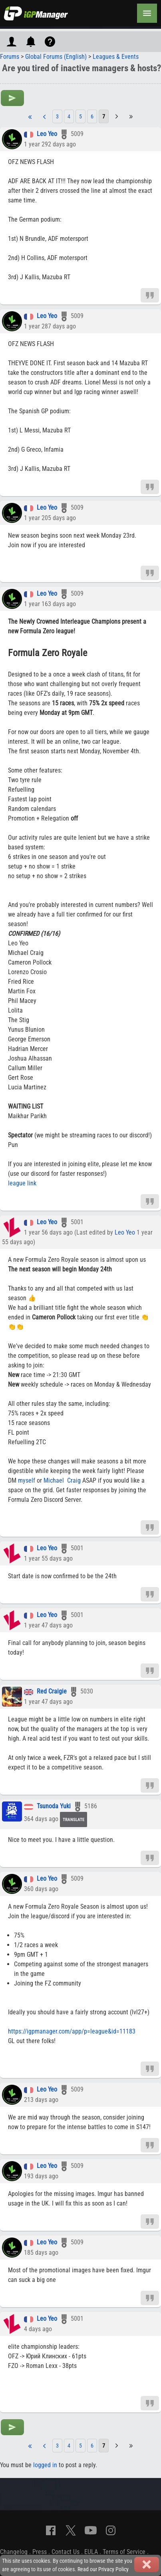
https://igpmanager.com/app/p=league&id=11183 (71, 2031)
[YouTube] (90, 2530)
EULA (91, 2552)
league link (22, 1183)
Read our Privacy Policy (103, 2569)
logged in (45, 2465)
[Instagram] (110, 2530)
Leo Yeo (47, 134)
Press (39, 2552)
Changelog (14, 2552)
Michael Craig (62, 1480)
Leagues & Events (116, 56)
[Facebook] (50, 2530)
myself (27, 1480)
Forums (9, 56)
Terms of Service (124, 2552)
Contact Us (66, 2552)
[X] (70, 2530)
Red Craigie (52, 1691)
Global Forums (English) (56, 56)
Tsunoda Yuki (54, 1806)
